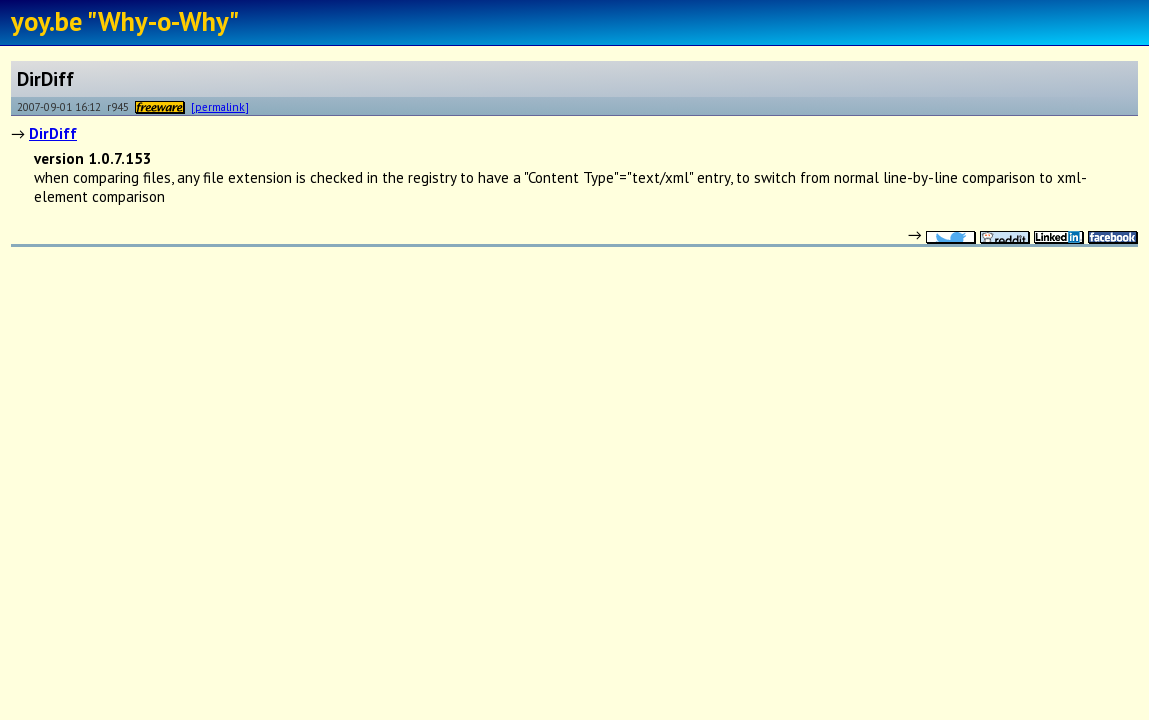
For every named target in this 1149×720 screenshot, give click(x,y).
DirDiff (53, 133)
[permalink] (220, 106)
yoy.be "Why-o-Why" (125, 21)
